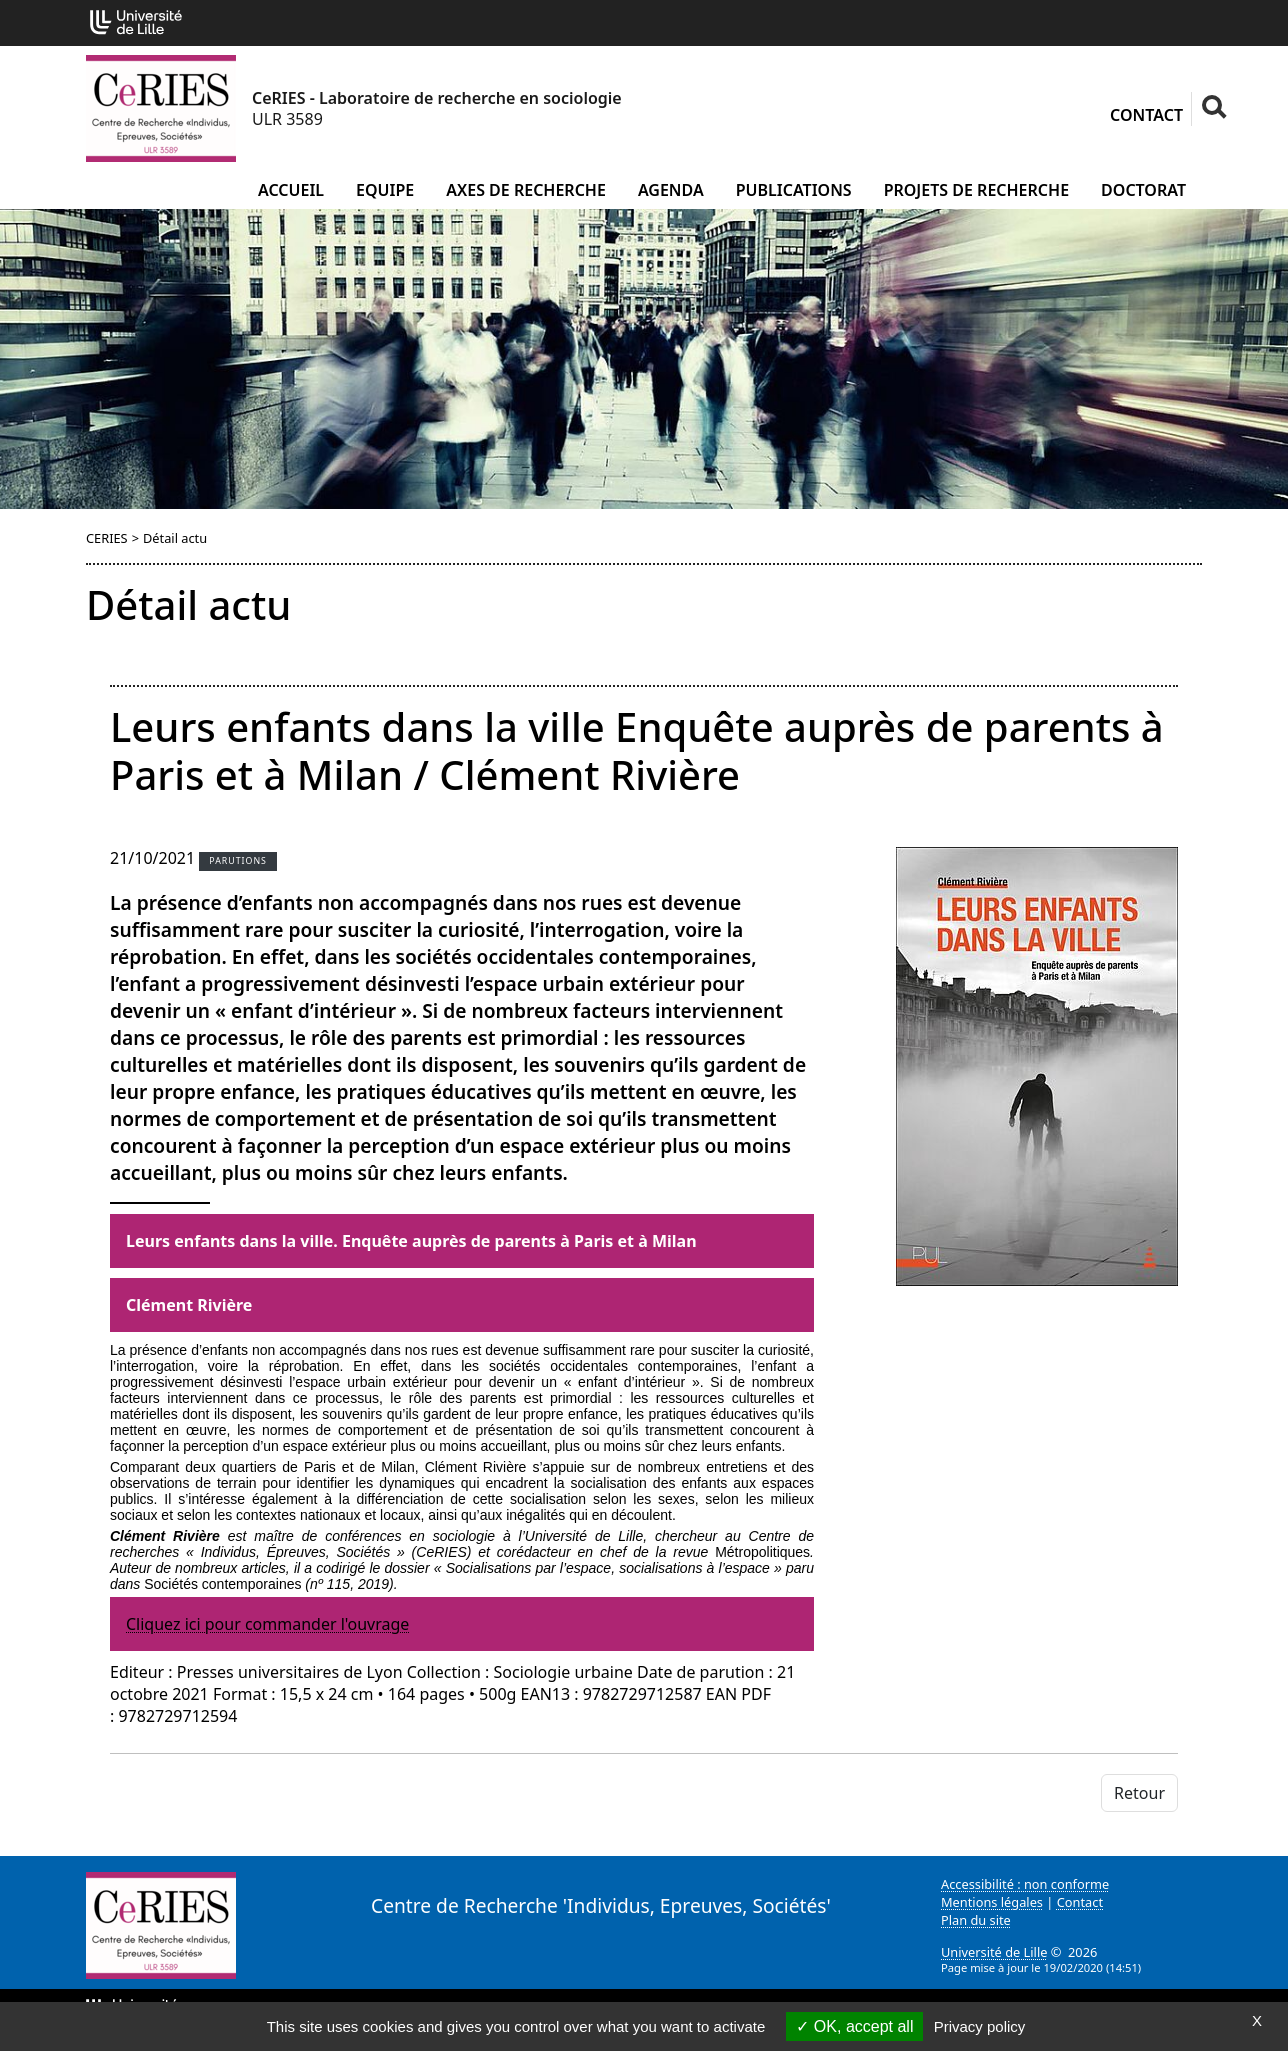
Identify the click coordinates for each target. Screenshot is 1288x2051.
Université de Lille (994, 1952)
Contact (1146, 115)
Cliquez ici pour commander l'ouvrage (267, 1624)
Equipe (385, 190)
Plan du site (976, 1920)
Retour (1139, 1793)
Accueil (291, 190)
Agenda (671, 190)
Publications (794, 190)
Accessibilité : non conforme (1025, 1884)
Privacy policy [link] (980, 2026)
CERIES (107, 538)
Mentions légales (992, 1902)
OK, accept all (854, 2026)
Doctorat (1143, 190)
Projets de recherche (976, 190)
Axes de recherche (526, 190)
